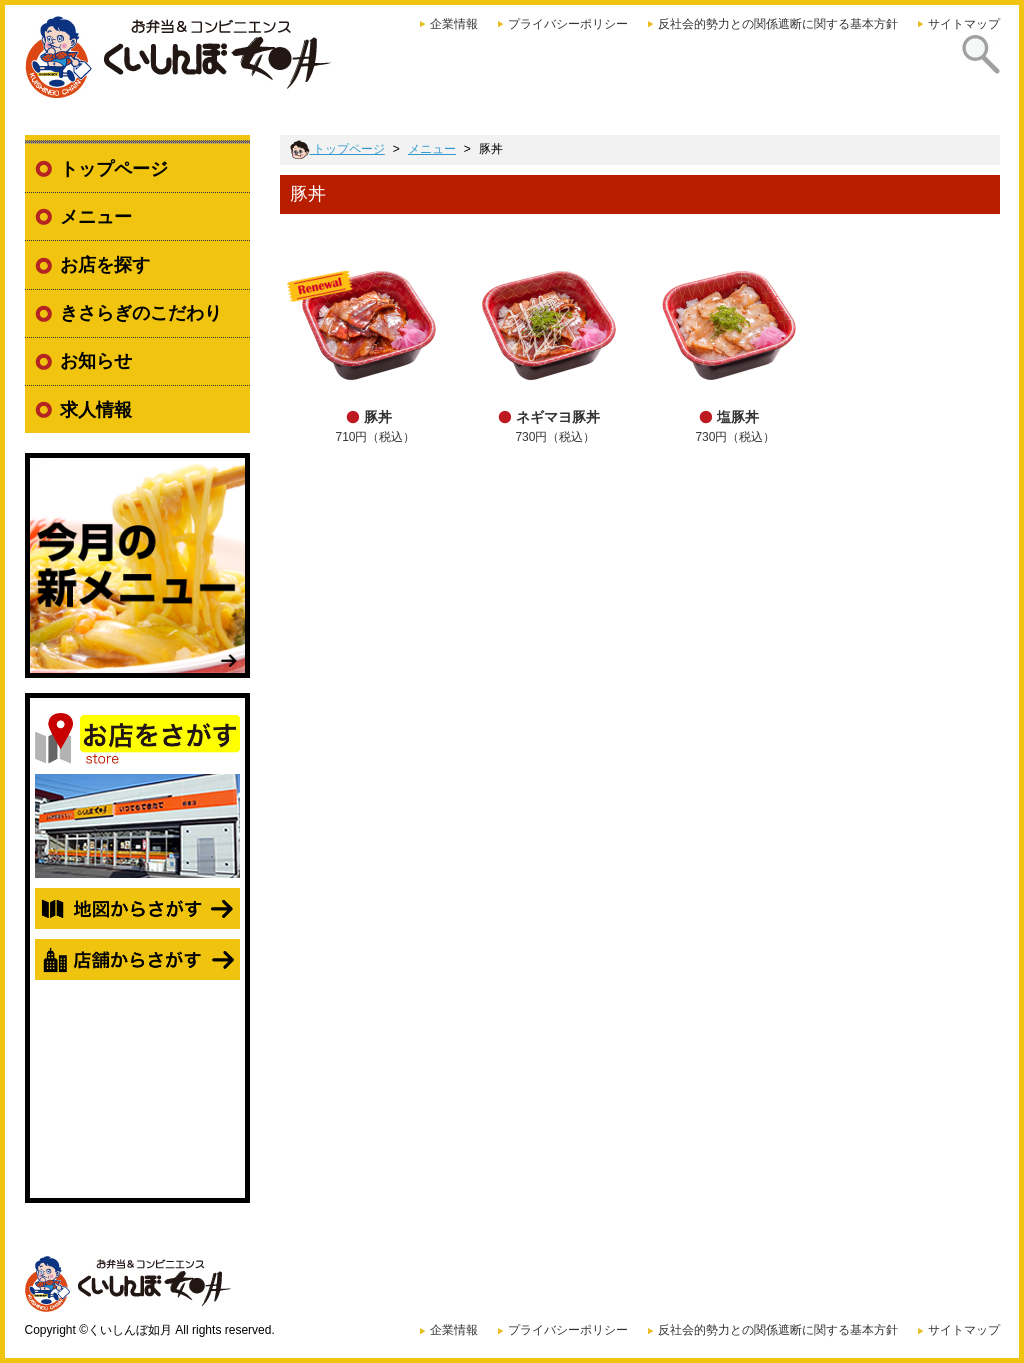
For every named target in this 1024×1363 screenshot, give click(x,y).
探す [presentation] (974, 69)
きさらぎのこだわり (141, 313)
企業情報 (454, 24)
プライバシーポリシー (568, 24)
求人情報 (96, 410)
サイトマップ (964, 24)
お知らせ (96, 361)
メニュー (96, 217)
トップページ (114, 169)
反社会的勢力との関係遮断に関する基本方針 (778, 24)
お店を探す (105, 265)
